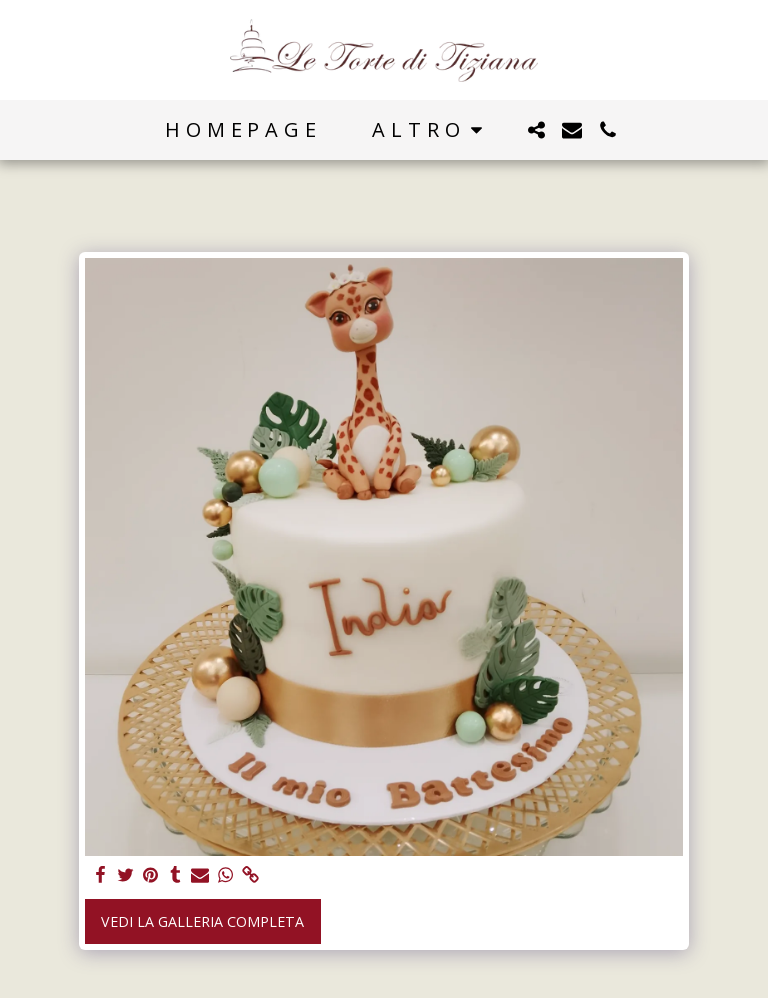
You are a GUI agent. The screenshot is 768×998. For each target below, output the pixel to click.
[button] (536, 130)
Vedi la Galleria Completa (202, 921)
